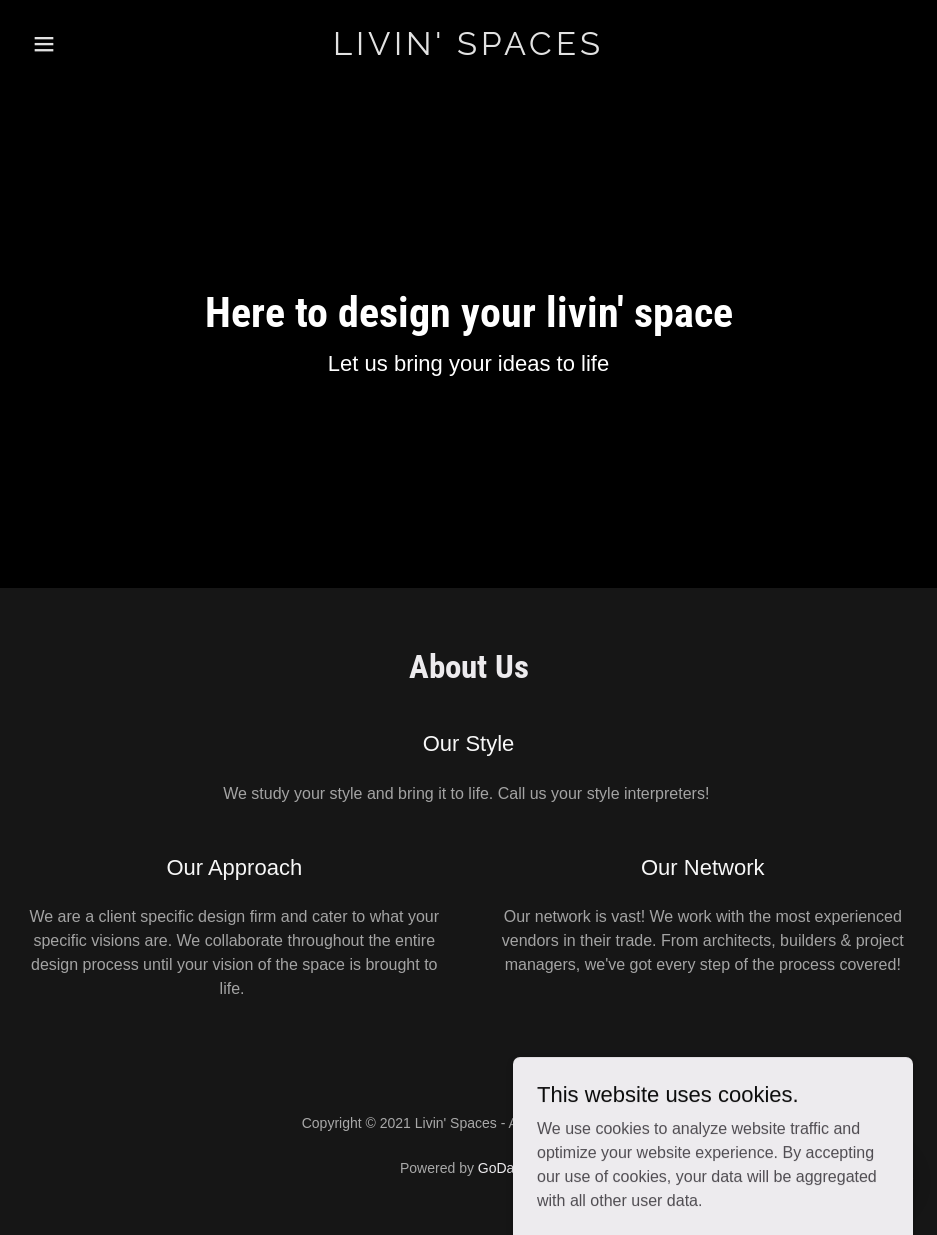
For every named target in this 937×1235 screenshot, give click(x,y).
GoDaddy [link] (507, 1168)
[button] (70, 44)
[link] (469, 49)
